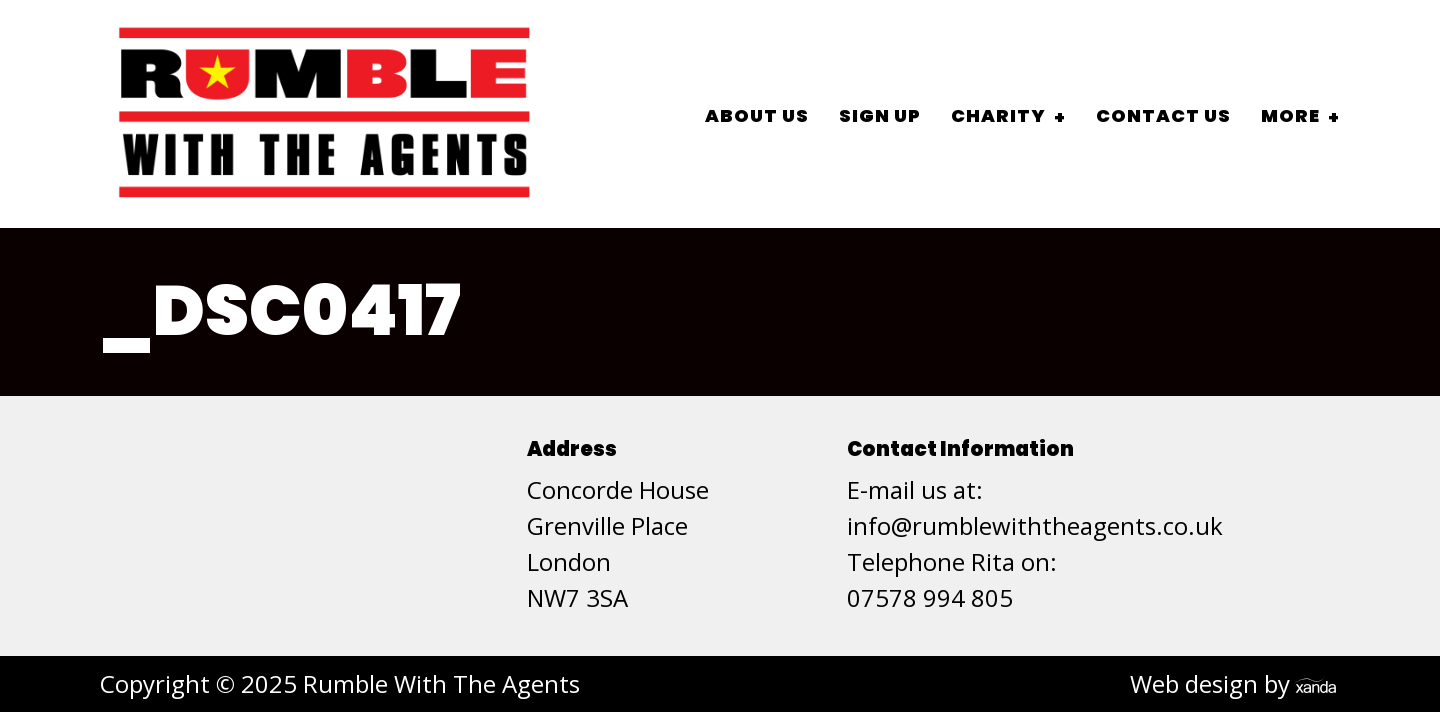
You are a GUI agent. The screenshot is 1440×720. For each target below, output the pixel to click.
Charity (998, 115)
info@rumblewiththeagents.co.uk (1035, 525)
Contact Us (1163, 115)
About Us (757, 115)
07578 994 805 (930, 597)
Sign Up (880, 115)
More (1290, 115)
